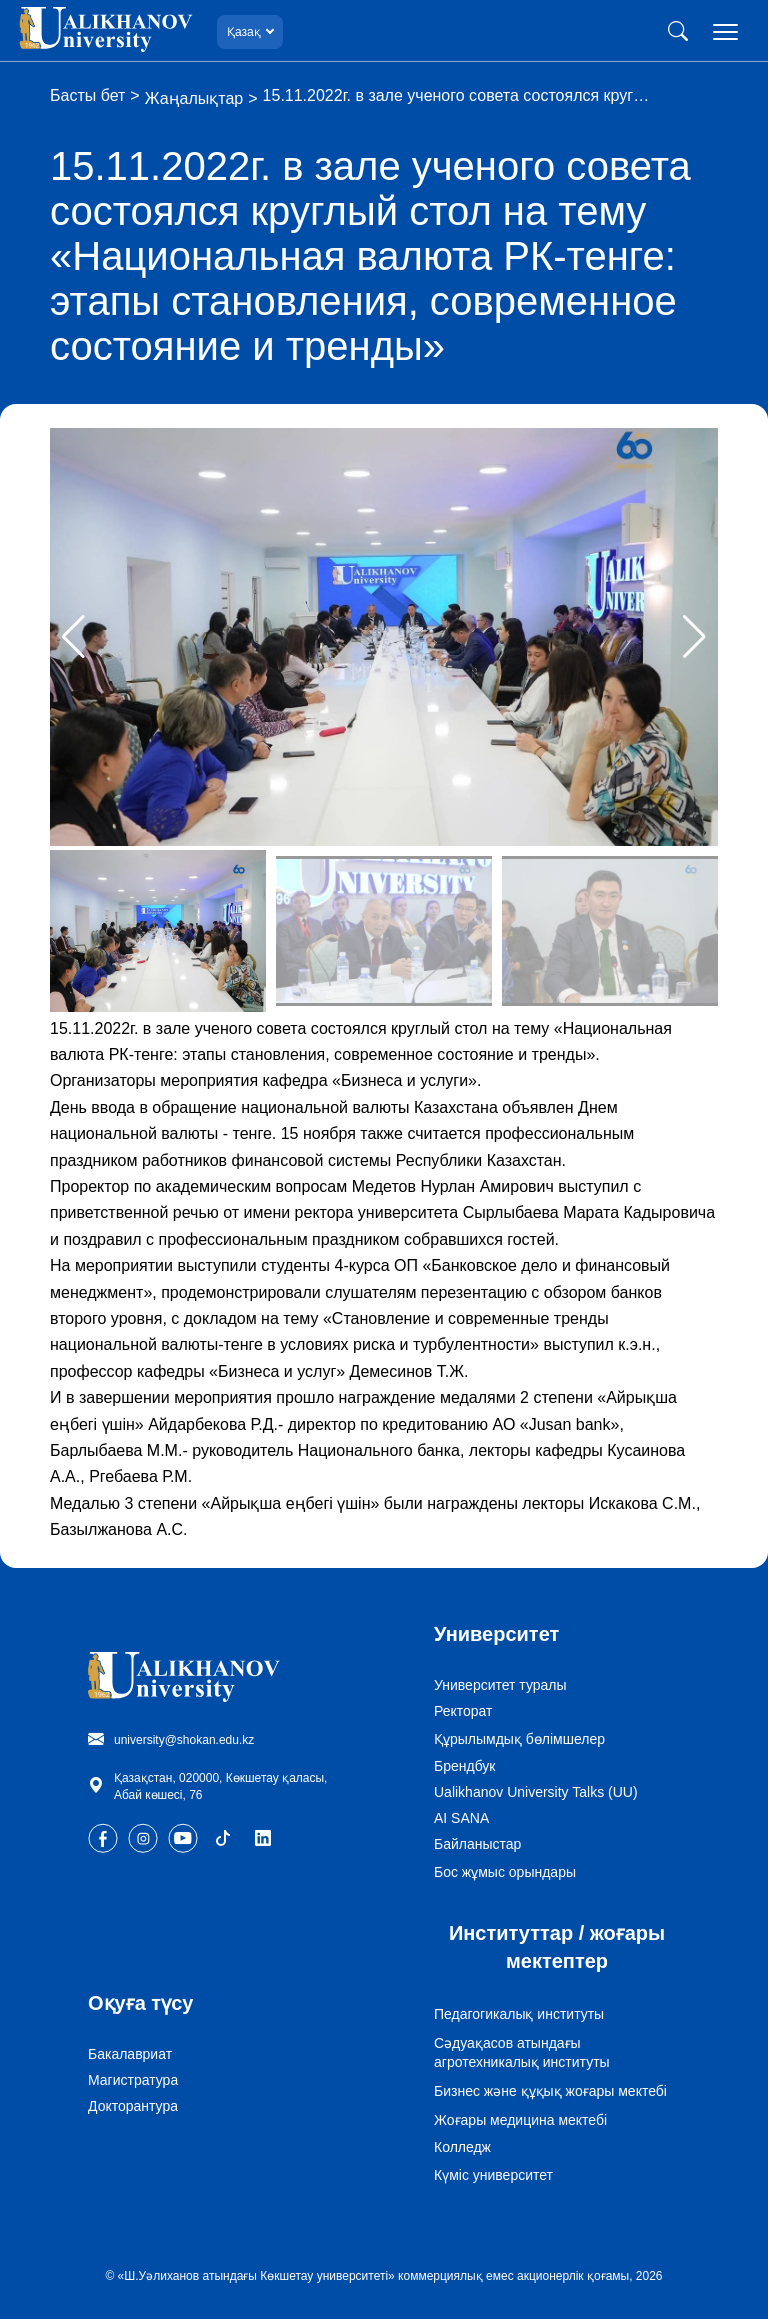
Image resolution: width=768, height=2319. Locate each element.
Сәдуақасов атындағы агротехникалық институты (522, 2052)
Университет (496, 1634)
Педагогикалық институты (519, 2014)
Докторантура (133, 2106)
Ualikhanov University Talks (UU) (536, 1792)
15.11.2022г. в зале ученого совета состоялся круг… (456, 95)
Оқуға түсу (140, 2003)
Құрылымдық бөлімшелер (519, 1739)
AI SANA (461, 1818)
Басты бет (87, 95)
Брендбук (465, 1766)
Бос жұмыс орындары (505, 1872)
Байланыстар (477, 1844)
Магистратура (133, 2080)
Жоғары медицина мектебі (520, 2120)
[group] (384, 637)
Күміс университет (493, 2175)
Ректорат (463, 1711)
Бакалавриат (130, 2054)
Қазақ (244, 31)
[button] (694, 637)
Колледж (462, 2147)
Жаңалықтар (194, 98)
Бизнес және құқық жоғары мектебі (550, 2091)
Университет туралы (500, 1685)
